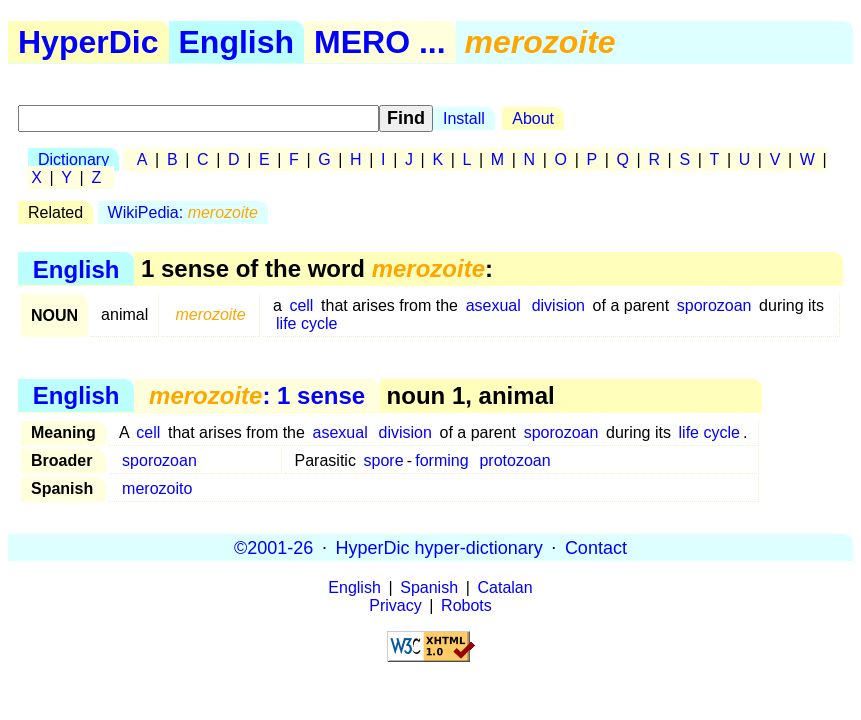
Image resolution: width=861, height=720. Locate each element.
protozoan (514, 460)
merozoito (157, 488)
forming (441, 460)
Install (464, 118)
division (558, 305)
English (237, 42)
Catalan (505, 587)
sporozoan (714, 305)
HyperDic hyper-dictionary (439, 547)
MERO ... (380, 42)
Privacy (395, 605)
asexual (493, 305)
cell (301, 305)
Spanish (429, 587)
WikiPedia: (183, 212)
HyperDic (88, 42)
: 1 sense (257, 395)
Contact (596, 547)
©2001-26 (273, 547)
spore (384, 460)
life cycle (306, 323)
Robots (466, 605)
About (533, 118)
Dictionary (73, 159)
